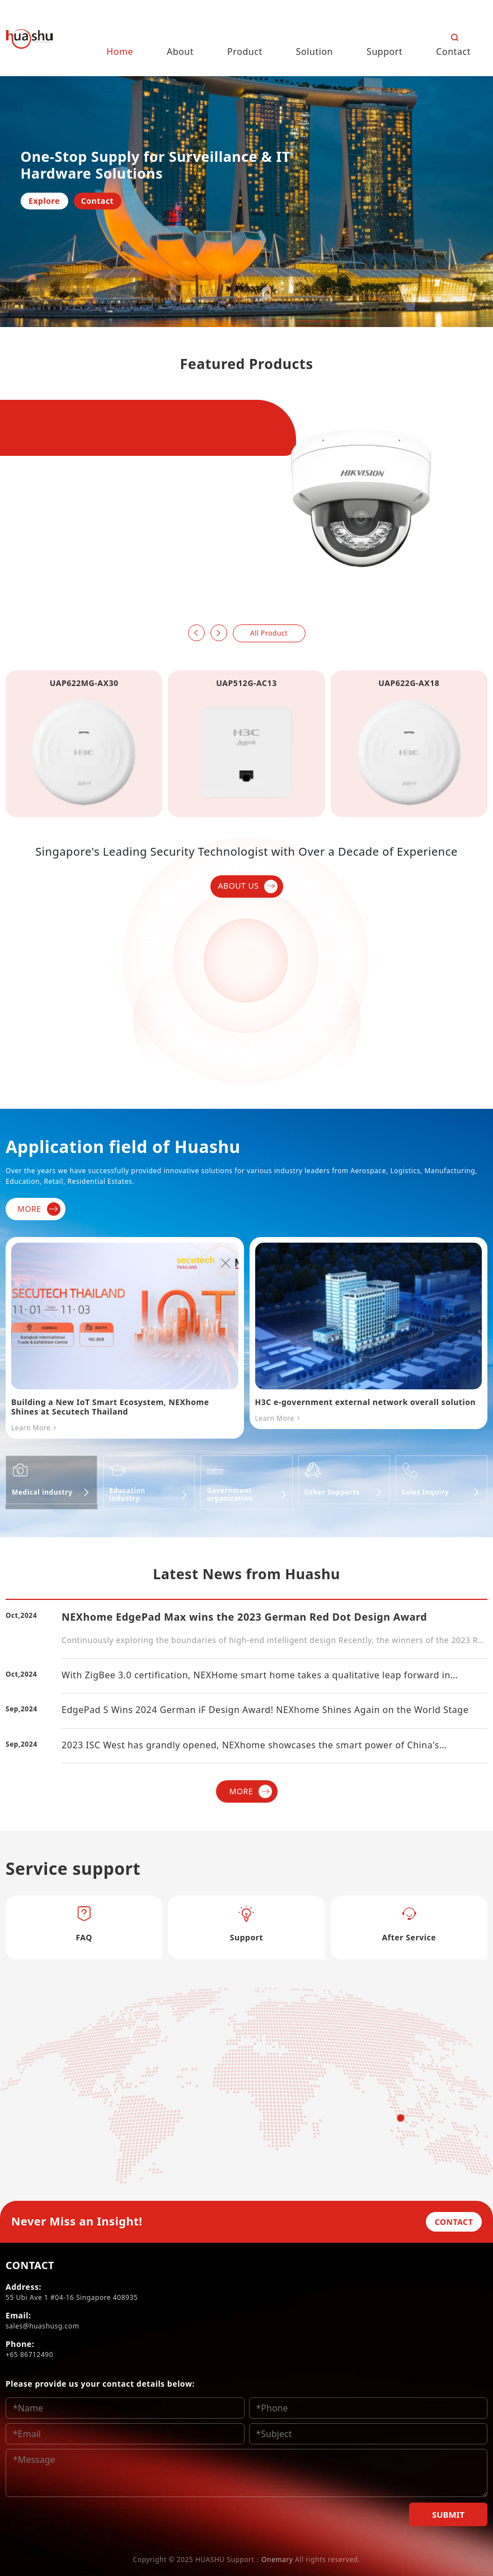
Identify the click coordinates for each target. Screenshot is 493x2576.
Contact (97, 201)
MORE (38, 1209)
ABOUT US (248, 886)
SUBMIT (448, 2514)
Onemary (277, 2559)
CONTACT (454, 2221)
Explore (44, 201)
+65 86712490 (29, 2354)
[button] (196, 632)
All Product (269, 633)
